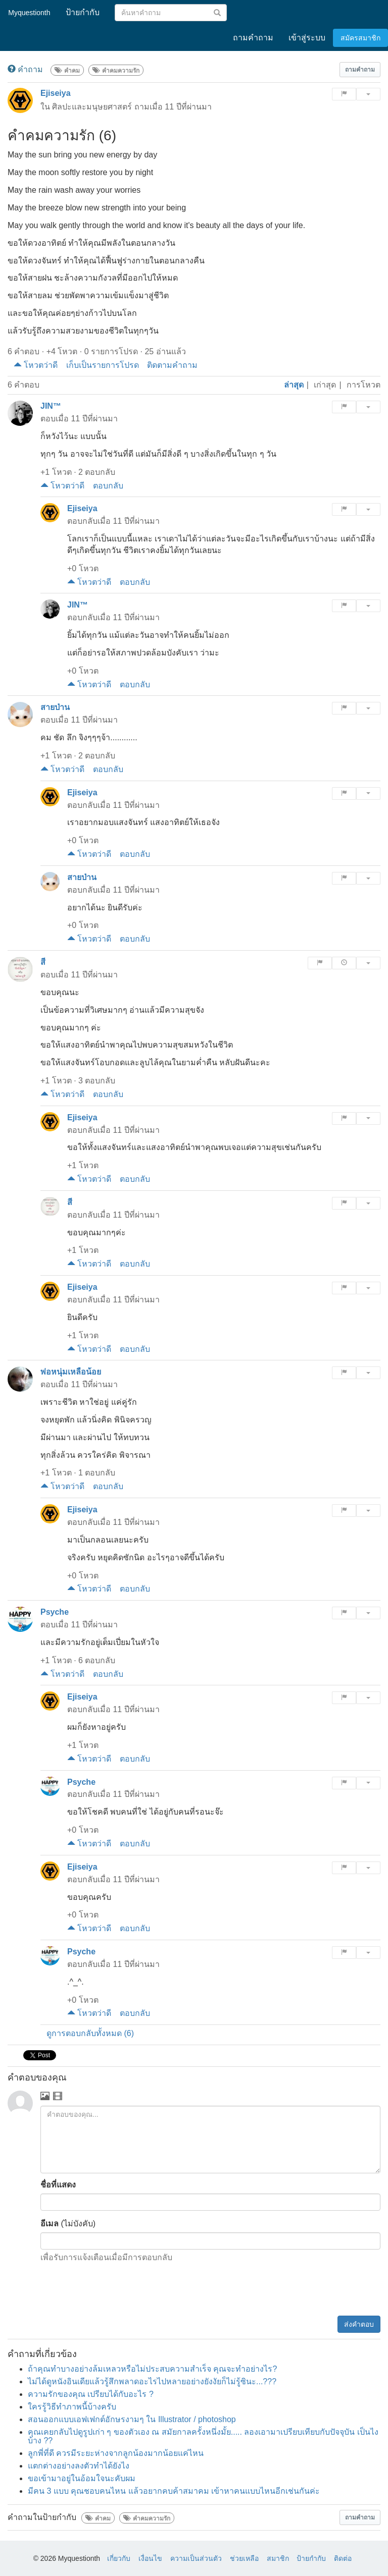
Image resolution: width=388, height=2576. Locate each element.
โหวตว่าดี (36, 365)
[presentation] (303, 2291)
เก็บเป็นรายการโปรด (102, 365)
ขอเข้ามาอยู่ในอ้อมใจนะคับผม (81, 2478)
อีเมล (49, 2223)
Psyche (54, 1612)
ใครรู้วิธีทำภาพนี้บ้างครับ (72, 2406)
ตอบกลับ (108, 485)
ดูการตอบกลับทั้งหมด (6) (90, 2033)
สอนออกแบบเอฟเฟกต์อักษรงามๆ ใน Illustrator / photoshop (132, 2419)
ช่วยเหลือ (244, 2558)
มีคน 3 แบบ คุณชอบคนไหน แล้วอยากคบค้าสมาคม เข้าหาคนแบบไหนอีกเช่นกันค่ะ (174, 2491)
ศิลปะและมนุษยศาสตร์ (92, 106)
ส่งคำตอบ (359, 2324)
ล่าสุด (294, 384)
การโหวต (363, 384)
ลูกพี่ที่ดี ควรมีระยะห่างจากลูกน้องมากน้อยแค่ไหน (116, 2453)
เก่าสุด (325, 384)
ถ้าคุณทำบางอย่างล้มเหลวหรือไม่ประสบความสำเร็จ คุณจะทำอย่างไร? (152, 2369)
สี (42, 962)
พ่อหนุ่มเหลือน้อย (70, 1371)
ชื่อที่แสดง (58, 2184)
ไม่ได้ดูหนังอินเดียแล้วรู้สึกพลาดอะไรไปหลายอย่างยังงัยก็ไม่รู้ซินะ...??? (152, 2381)
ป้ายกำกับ (311, 2558)
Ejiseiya (55, 93)
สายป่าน (55, 707)
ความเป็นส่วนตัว (196, 2558)
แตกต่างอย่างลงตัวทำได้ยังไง (78, 2465)
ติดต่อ (343, 2558)
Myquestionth (29, 13)
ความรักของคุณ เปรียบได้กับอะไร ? (91, 2394)
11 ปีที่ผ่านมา (188, 106)
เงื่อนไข (150, 2558)
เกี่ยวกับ (118, 2558)
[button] (360, 69)
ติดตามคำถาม (172, 365)
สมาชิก (278, 2558)
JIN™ (50, 406)
